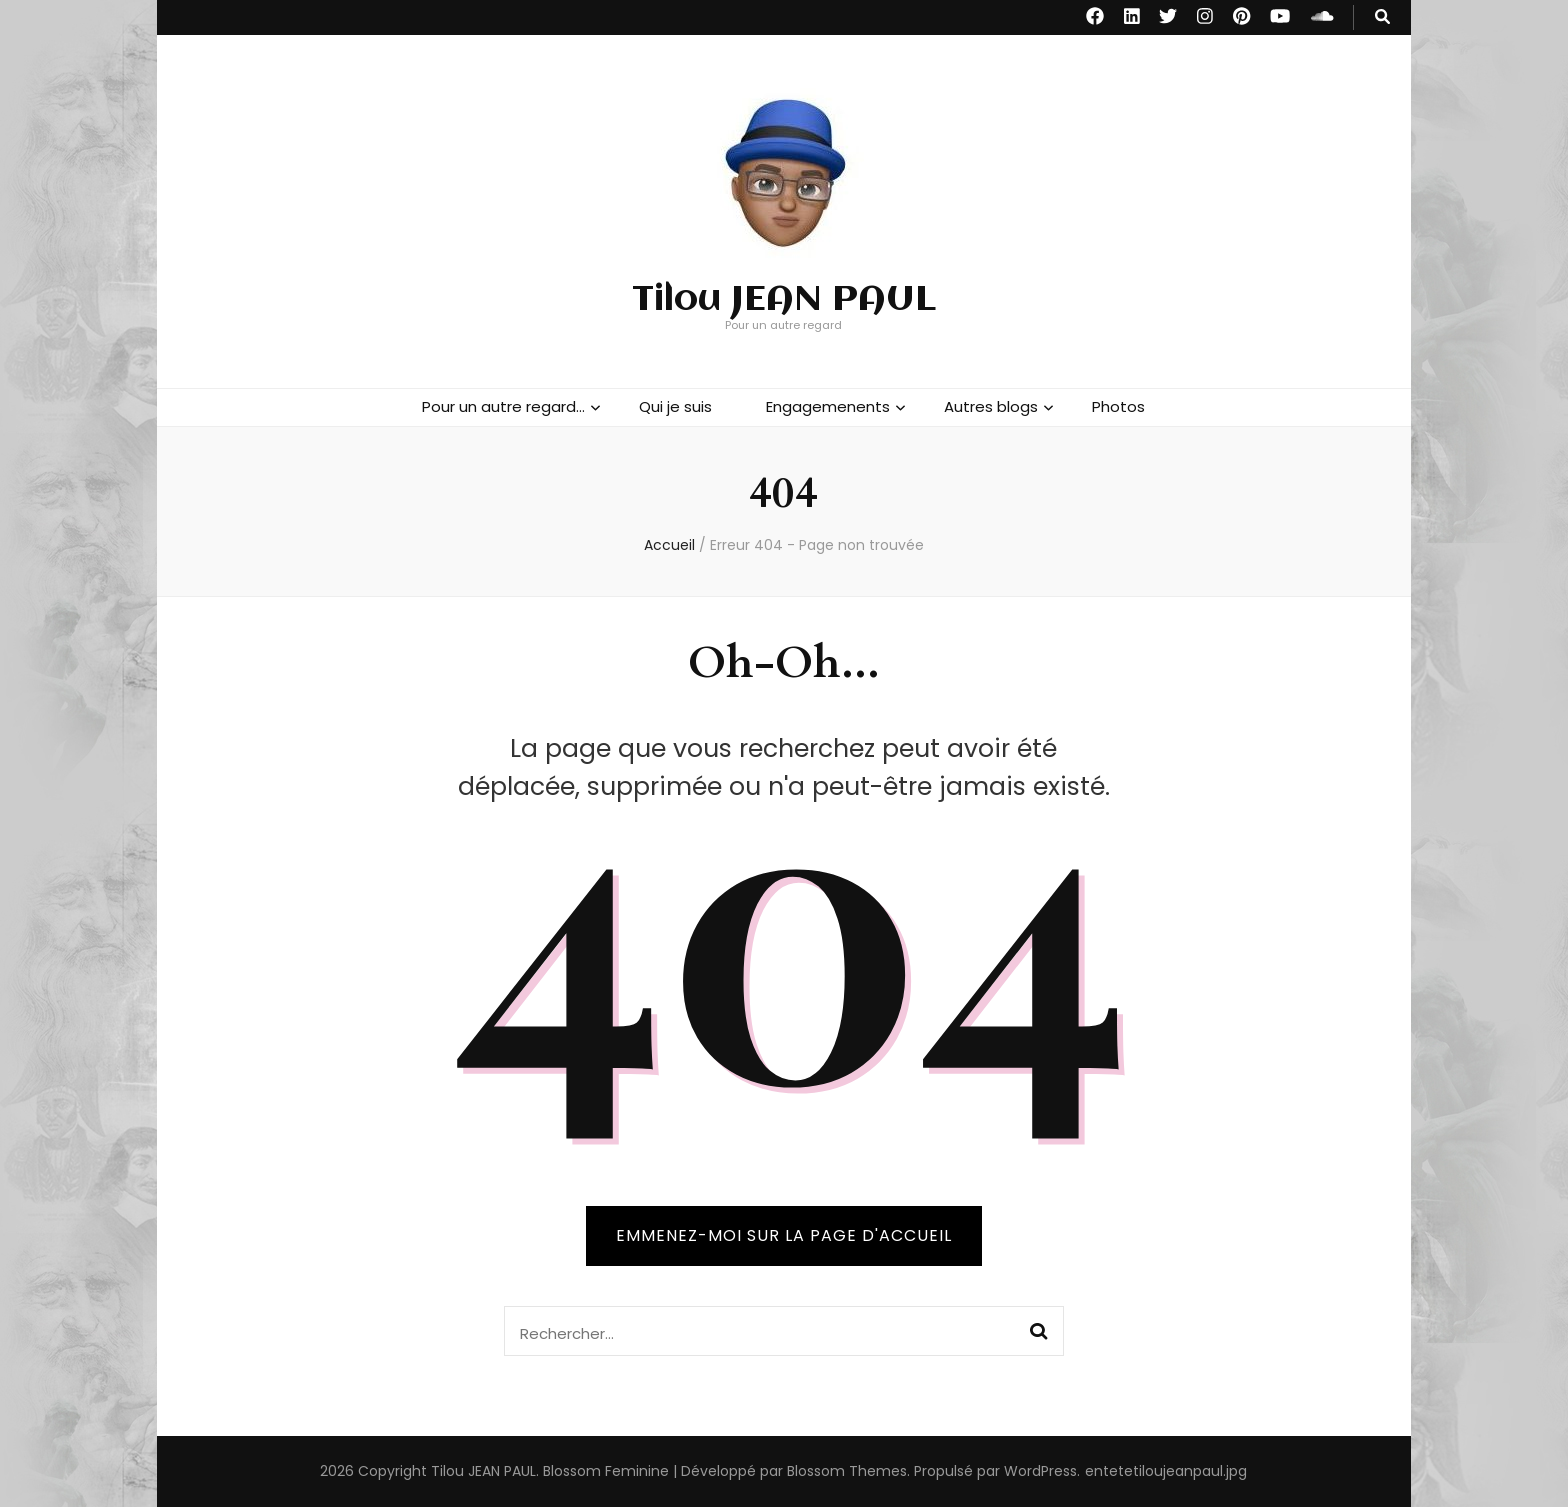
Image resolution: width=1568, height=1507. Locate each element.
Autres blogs (991, 406)
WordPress (1040, 1471)
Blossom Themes (847, 1471)
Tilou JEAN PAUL (784, 300)
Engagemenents (828, 406)
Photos (1118, 406)
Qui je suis (675, 406)
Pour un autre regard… (503, 406)
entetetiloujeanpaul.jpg (1166, 1471)
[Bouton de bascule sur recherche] (1382, 17)
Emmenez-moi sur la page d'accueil (784, 1235)
